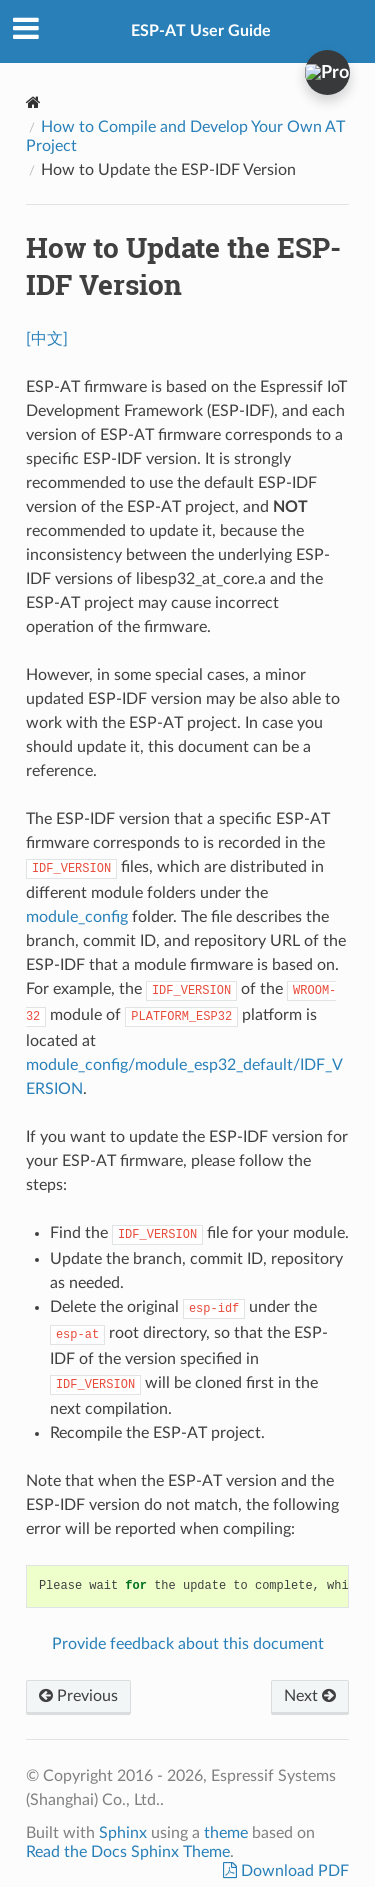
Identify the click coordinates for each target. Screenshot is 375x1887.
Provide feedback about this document (188, 1644)
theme (226, 1833)
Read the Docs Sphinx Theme (128, 1852)
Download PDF (293, 1871)
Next (310, 1696)
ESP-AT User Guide (201, 31)
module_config (77, 917)
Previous (78, 1696)
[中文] (47, 339)
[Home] (33, 102)
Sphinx (123, 1833)
